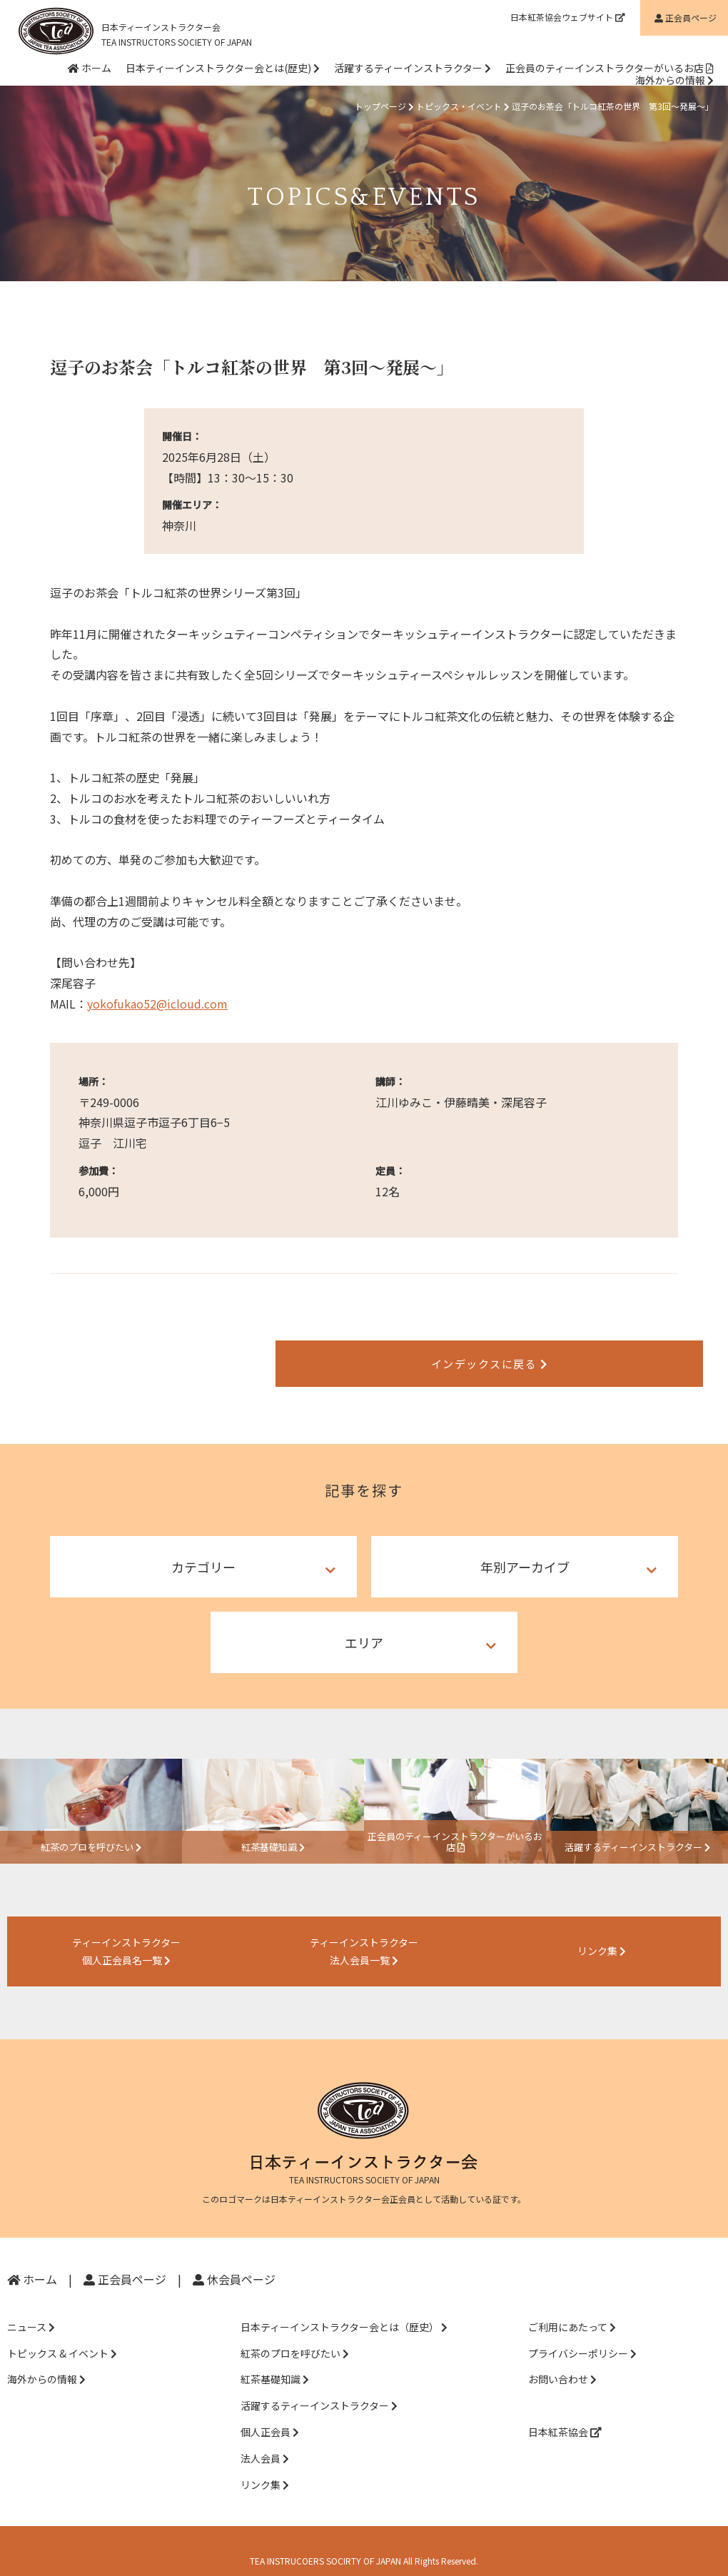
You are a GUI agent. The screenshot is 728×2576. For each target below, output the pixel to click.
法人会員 (265, 2440)
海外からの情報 (674, 80)
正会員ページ (125, 2260)
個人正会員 (270, 2413)
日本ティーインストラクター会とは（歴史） (344, 2308)
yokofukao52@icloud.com (157, 1003)
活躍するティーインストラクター (412, 68)
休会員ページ (234, 2260)
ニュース (31, 2308)
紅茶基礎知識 (275, 2361)
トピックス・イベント (459, 106)
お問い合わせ (562, 2361)
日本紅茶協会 (565, 2413)
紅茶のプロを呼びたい (295, 2335)
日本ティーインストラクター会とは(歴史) (223, 68)
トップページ (380, 106)
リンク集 (265, 2466)
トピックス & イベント (62, 2335)
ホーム (89, 68)
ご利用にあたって (572, 2308)
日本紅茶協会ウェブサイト (567, 17)
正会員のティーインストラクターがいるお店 (609, 68)
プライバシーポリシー (582, 2335)
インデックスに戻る (364, 1356)
